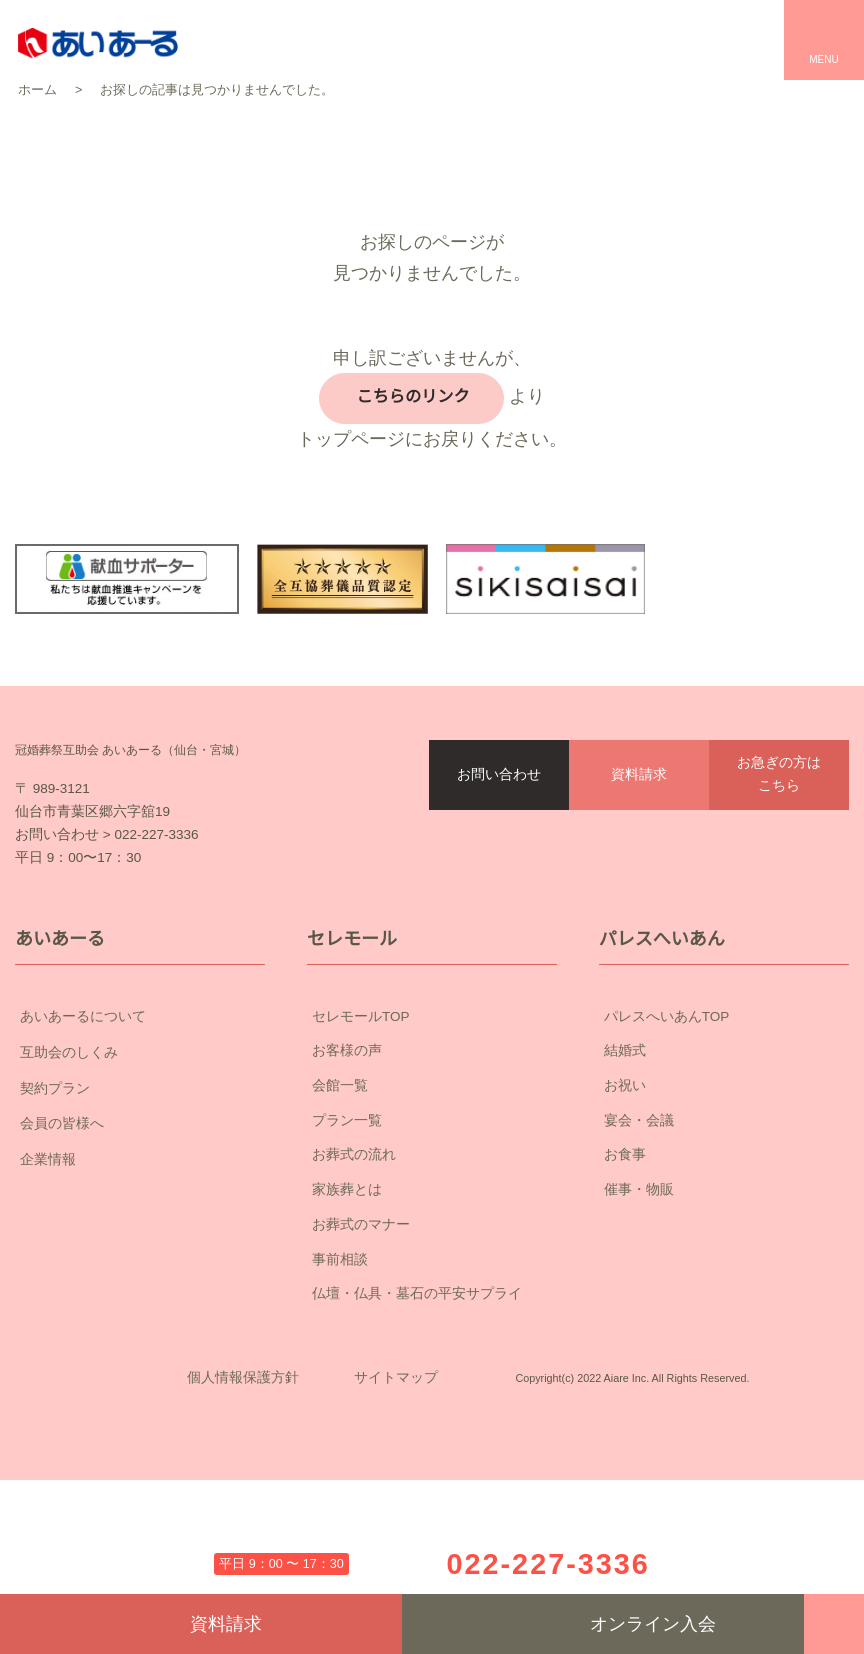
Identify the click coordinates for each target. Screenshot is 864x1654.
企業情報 (140, 1273)
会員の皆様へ (140, 1237)
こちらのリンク (409, 396)
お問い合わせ (499, 843)
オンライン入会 (603, 1624)
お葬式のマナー (361, 1337)
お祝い (625, 1199)
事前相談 (340, 1372)
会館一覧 (340, 1199)
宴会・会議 (639, 1233)
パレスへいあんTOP (667, 1129)
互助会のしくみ (140, 1166)
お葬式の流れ (354, 1268)
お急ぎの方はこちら (779, 842)
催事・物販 (639, 1303)
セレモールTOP (361, 1129)
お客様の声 (347, 1164)
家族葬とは (347, 1303)
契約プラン (140, 1202)
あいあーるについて (140, 1130)
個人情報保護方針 (243, 1522)
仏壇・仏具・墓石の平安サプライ (417, 1407)
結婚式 (625, 1164)
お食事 (625, 1268)
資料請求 (639, 843)
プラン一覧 (347, 1233)
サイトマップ (396, 1522)
